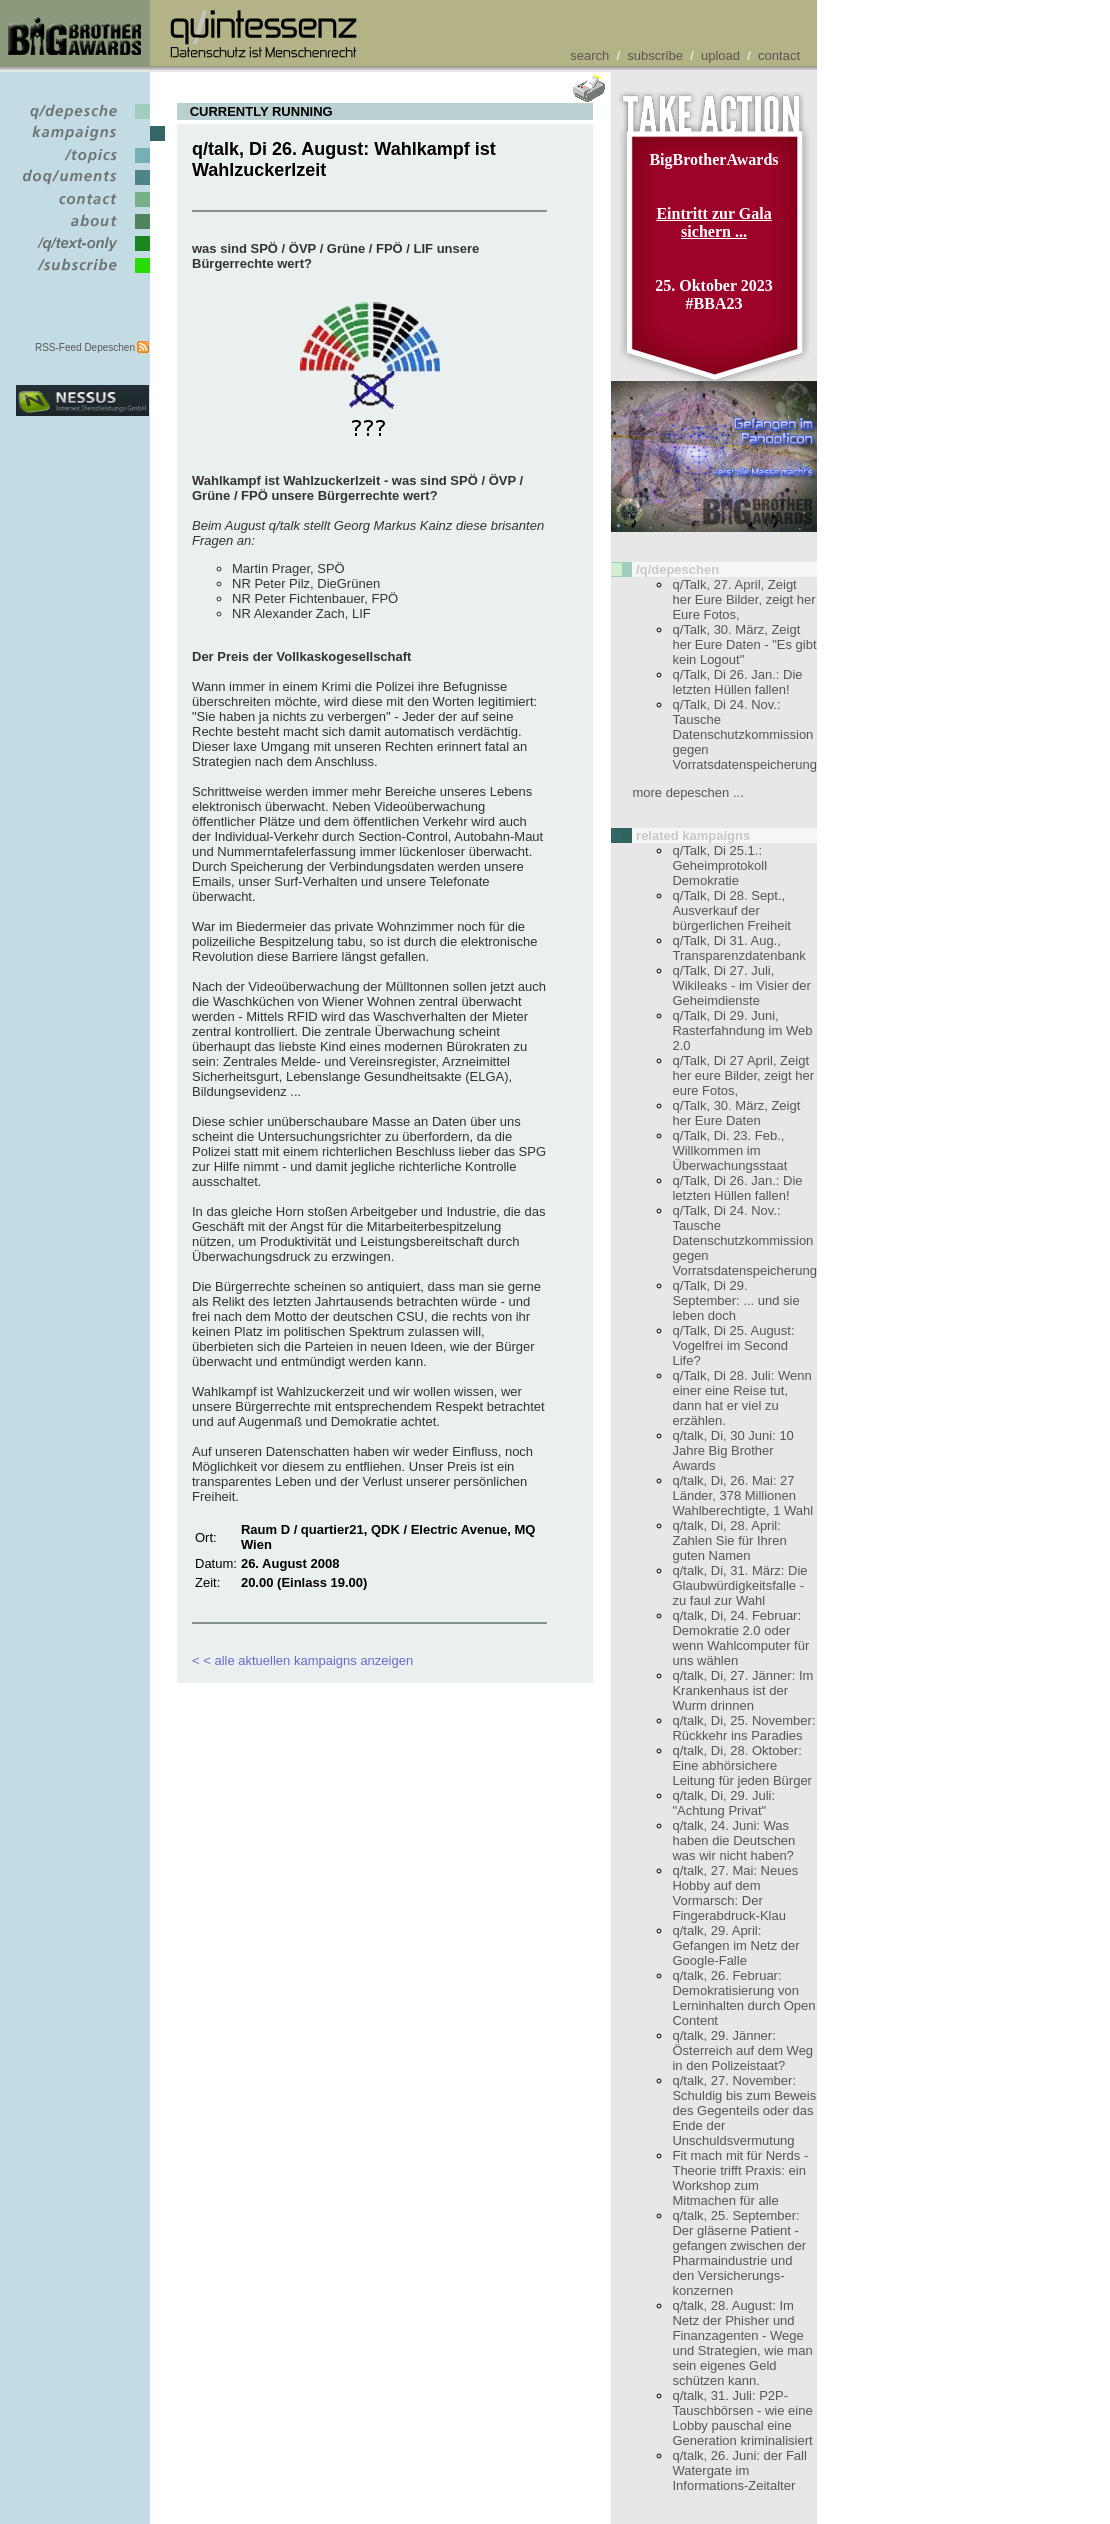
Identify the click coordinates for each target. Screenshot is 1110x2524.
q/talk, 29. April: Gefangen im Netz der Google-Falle (735, 1945)
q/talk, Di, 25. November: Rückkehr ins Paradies (743, 1728)
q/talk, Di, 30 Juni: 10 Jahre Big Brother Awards (732, 1450)
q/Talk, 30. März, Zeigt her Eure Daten (736, 1113)
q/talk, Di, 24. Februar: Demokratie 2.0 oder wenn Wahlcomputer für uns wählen (740, 1638)
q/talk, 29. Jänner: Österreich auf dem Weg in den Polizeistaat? (742, 2050)
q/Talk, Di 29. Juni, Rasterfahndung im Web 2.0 (742, 1030)
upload (720, 55)
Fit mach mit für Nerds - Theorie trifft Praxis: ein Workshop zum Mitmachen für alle (740, 2178)
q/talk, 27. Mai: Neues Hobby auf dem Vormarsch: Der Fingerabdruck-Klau (735, 1893)
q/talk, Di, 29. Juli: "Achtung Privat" (723, 1803)
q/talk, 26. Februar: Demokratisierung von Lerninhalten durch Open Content (743, 1998)
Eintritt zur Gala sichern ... (713, 222)
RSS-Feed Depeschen (85, 347)
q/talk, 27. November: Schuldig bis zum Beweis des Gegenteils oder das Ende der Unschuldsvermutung (744, 2110)
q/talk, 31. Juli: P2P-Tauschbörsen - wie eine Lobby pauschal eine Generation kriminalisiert (742, 2418)
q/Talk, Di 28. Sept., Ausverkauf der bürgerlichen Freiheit (731, 910)
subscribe (655, 55)
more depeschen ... (687, 792)
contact (779, 55)
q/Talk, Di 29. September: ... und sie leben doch (735, 1300)
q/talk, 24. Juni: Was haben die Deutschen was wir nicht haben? (733, 1840)
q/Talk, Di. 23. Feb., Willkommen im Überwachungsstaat (729, 1150)
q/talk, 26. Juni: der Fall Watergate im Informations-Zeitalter (739, 2470)
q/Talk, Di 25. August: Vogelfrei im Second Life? (733, 1345)
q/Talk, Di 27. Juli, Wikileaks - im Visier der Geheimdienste (741, 985)
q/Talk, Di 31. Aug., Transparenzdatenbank (738, 948)
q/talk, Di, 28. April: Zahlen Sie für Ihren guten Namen (729, 1540)
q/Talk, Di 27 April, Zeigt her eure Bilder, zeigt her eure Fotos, (743, 1075)
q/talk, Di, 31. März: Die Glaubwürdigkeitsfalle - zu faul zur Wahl (739, 1585)
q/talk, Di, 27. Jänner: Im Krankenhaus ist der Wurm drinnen (742, 1690)
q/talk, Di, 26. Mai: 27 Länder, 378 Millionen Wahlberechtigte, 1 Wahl (742, 1495)
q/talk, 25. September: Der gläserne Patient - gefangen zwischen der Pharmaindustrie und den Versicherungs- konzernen (739, 2253)
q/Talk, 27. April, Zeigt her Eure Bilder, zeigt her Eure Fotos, (743, 599)
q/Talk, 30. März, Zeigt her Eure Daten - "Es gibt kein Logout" (744, 644)
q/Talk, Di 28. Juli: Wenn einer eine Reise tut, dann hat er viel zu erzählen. (741, 1398)
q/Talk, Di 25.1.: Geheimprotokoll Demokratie (719, 865)
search (589, 55)
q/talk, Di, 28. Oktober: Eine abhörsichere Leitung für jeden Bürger (741, 1765)
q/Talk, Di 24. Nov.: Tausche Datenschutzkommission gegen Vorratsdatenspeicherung (744, 734)
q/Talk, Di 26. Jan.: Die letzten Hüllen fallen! (737, 682)
